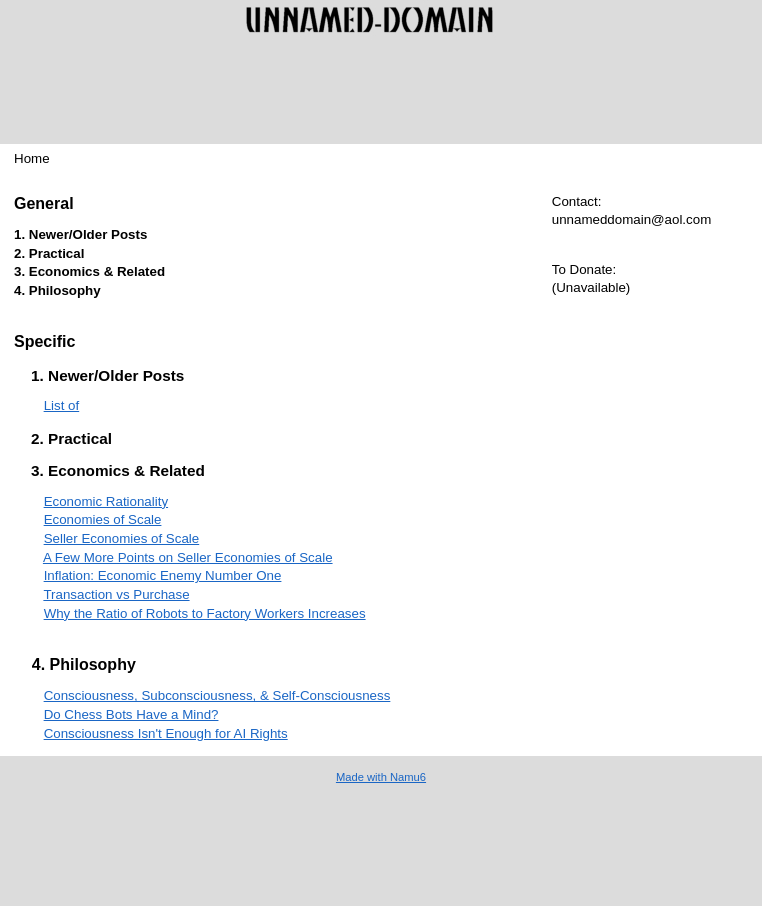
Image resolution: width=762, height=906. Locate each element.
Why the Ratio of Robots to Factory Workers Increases (205, 613)
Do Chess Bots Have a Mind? (131, 714)
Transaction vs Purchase (116, 594)
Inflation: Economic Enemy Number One (163, 575)
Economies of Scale (103, 519)
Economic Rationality (106, 501)
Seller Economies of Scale (122, 538)
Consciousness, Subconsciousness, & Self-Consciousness (217, 695)
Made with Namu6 (381, 777)
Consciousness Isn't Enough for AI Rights (166, 733)
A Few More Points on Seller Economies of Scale (188, 557)
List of (62, 405)
